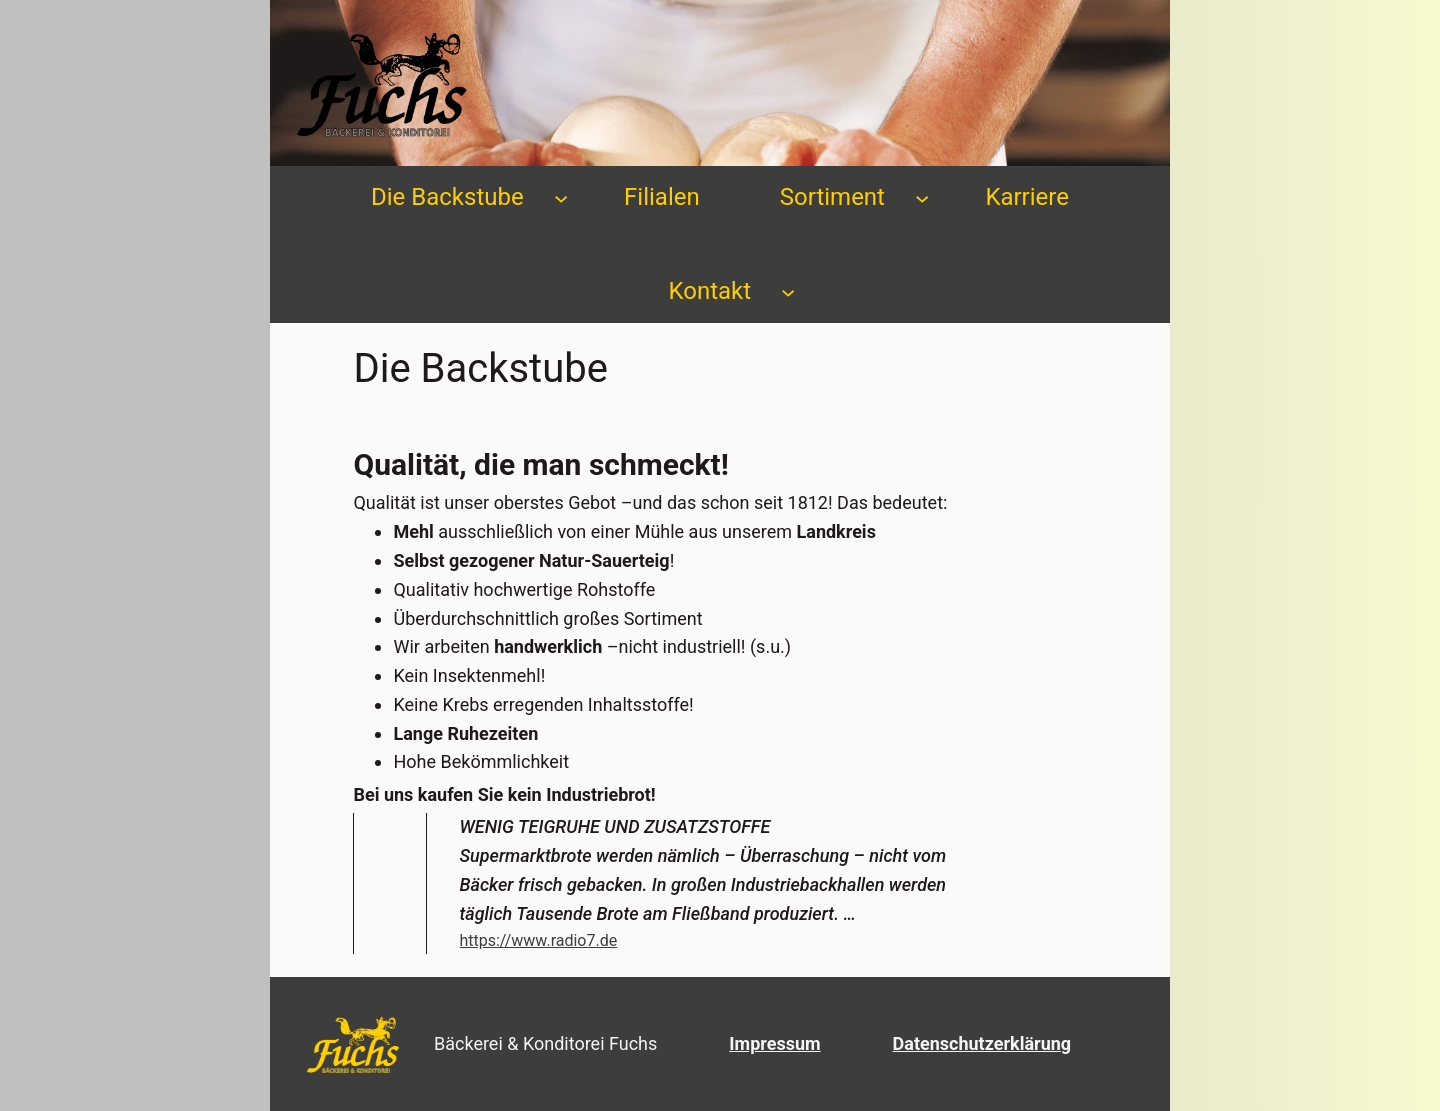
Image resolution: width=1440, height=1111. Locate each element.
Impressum (774, 1043)
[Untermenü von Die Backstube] (561, 197)
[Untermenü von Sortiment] (922, 197)
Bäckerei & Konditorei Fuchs (545, 1043)
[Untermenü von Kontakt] (788, 291)
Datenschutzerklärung (982, 1043)
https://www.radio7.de (538, 940)
